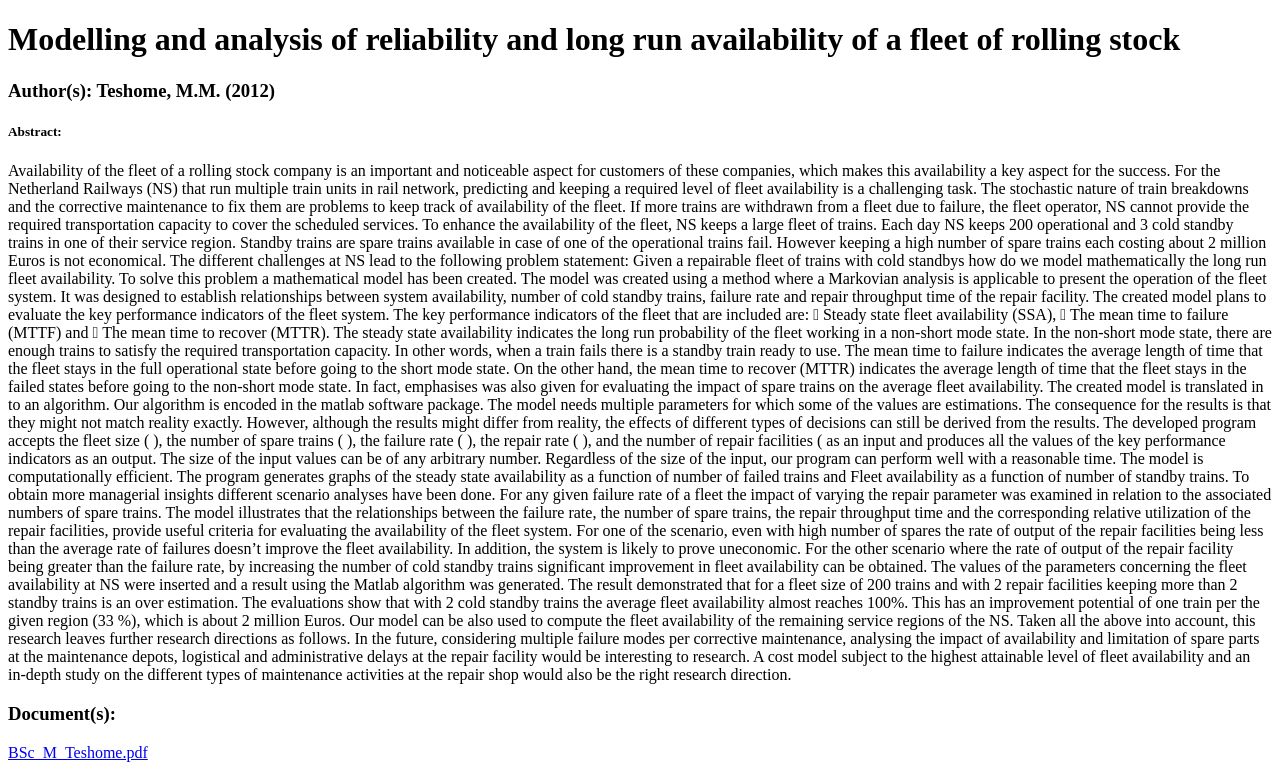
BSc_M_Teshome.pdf (78, 752)
